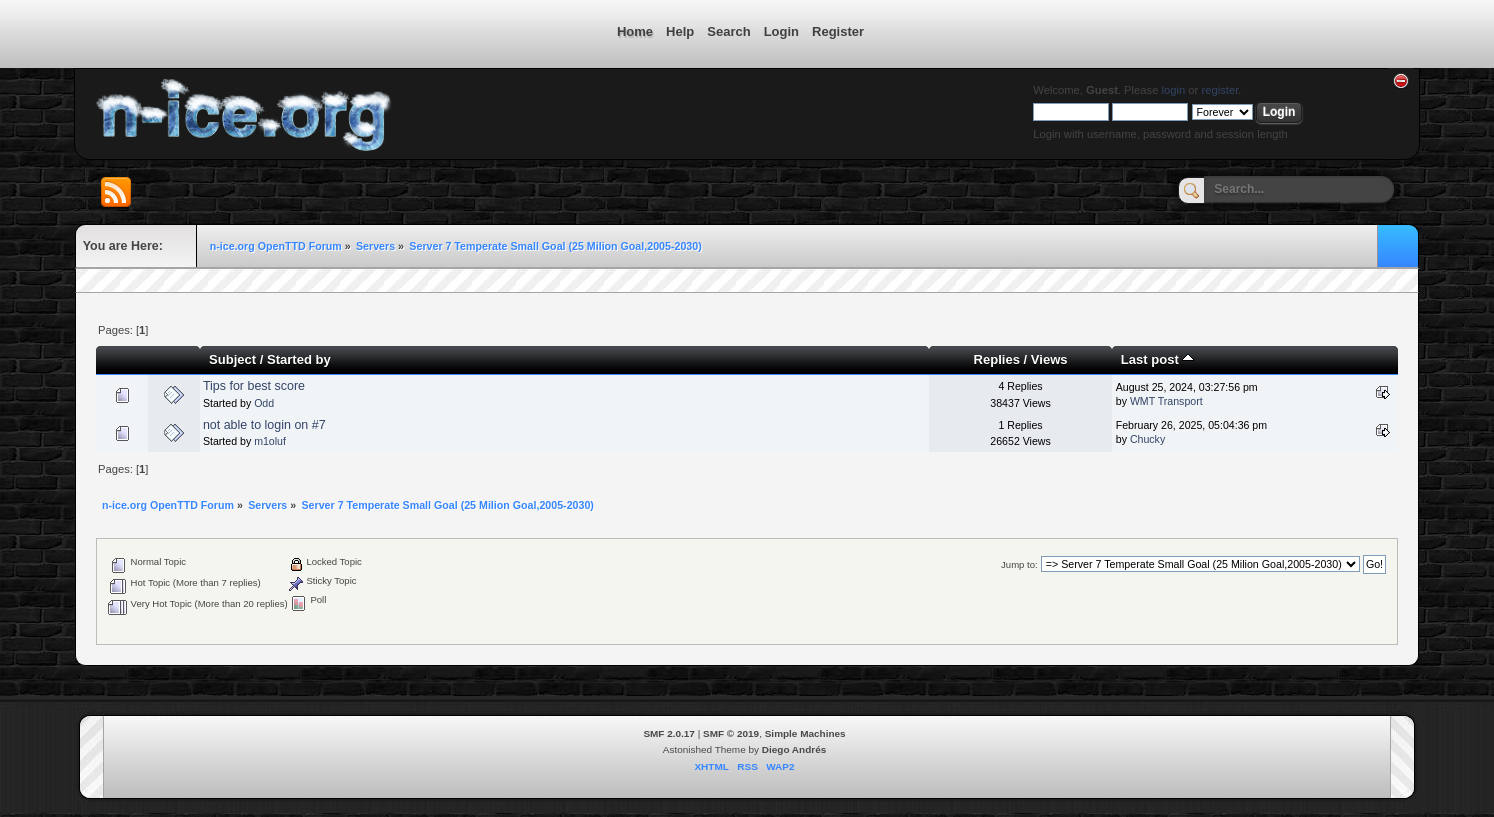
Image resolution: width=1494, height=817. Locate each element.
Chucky (1147, 439)
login (1174, 90)
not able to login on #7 (264, 425)
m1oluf (270, 441)
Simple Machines (805, 733)
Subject (232, 359)
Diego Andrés (794, 749)
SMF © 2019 (731, 733)
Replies (997, 359)
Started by (299, 359)
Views (1049, 359)
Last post (1158, 359)
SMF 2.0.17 (669, 733)
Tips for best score (254, 386)
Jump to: (1019, 564)
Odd (264, 403)
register (1219, 90)
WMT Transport (1166, 401)
